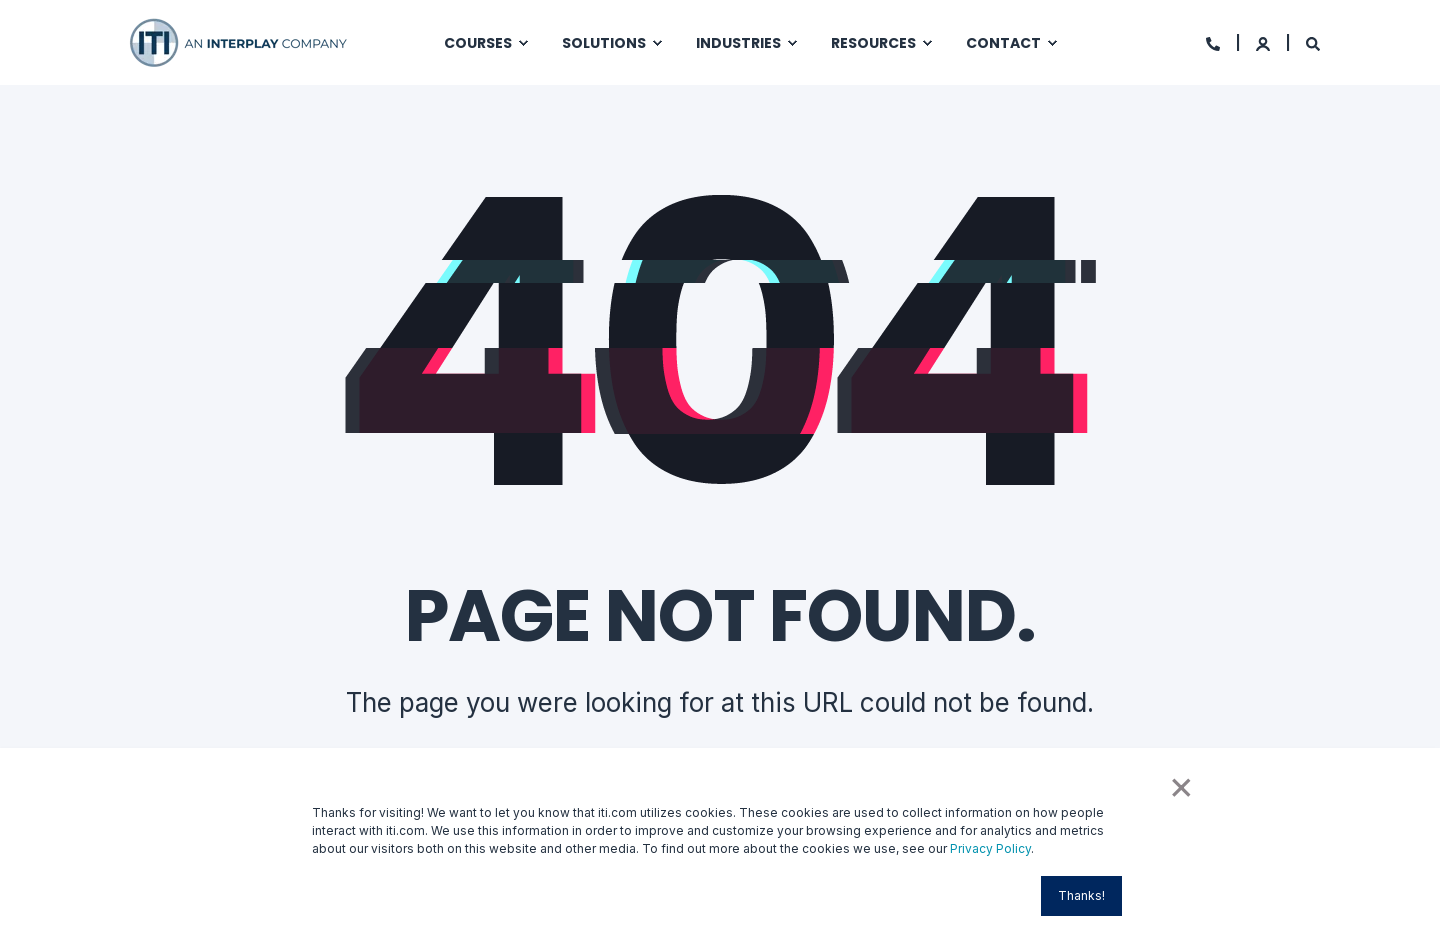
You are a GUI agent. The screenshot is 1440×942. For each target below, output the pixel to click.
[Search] (1313, 42)
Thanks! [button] (1081, 895)
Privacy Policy (990, 848)
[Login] (1264, 42)
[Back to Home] (240, 40)
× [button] (1180, 785)
